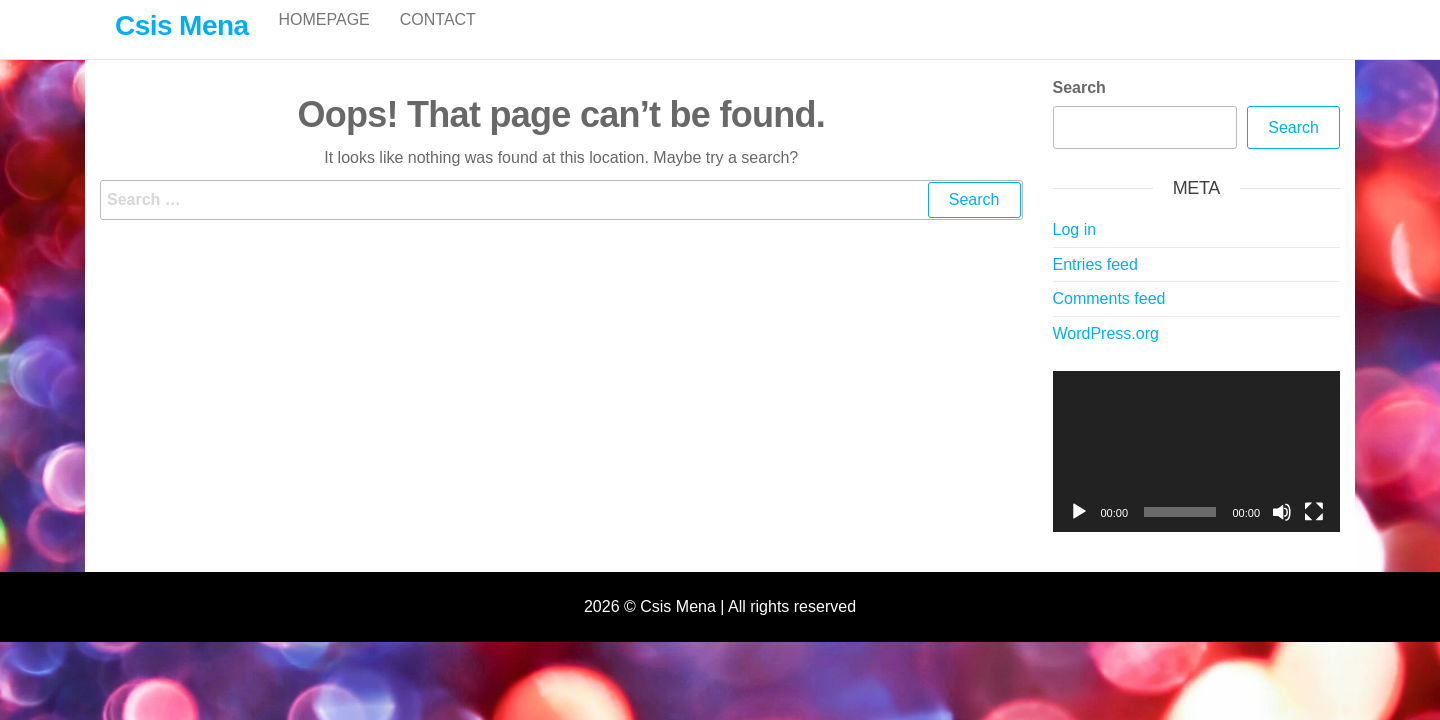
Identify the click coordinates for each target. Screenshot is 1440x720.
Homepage (323, 39)
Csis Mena (181, 25)
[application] (1197, 473)
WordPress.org (1106, 354)
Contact (438, 39)
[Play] (1079, 533)
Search (1079, 108)
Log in (1075, 250)
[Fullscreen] (1314, 533)
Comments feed (1109, 319)
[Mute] (1282, 533)
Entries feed (1095, 285)
